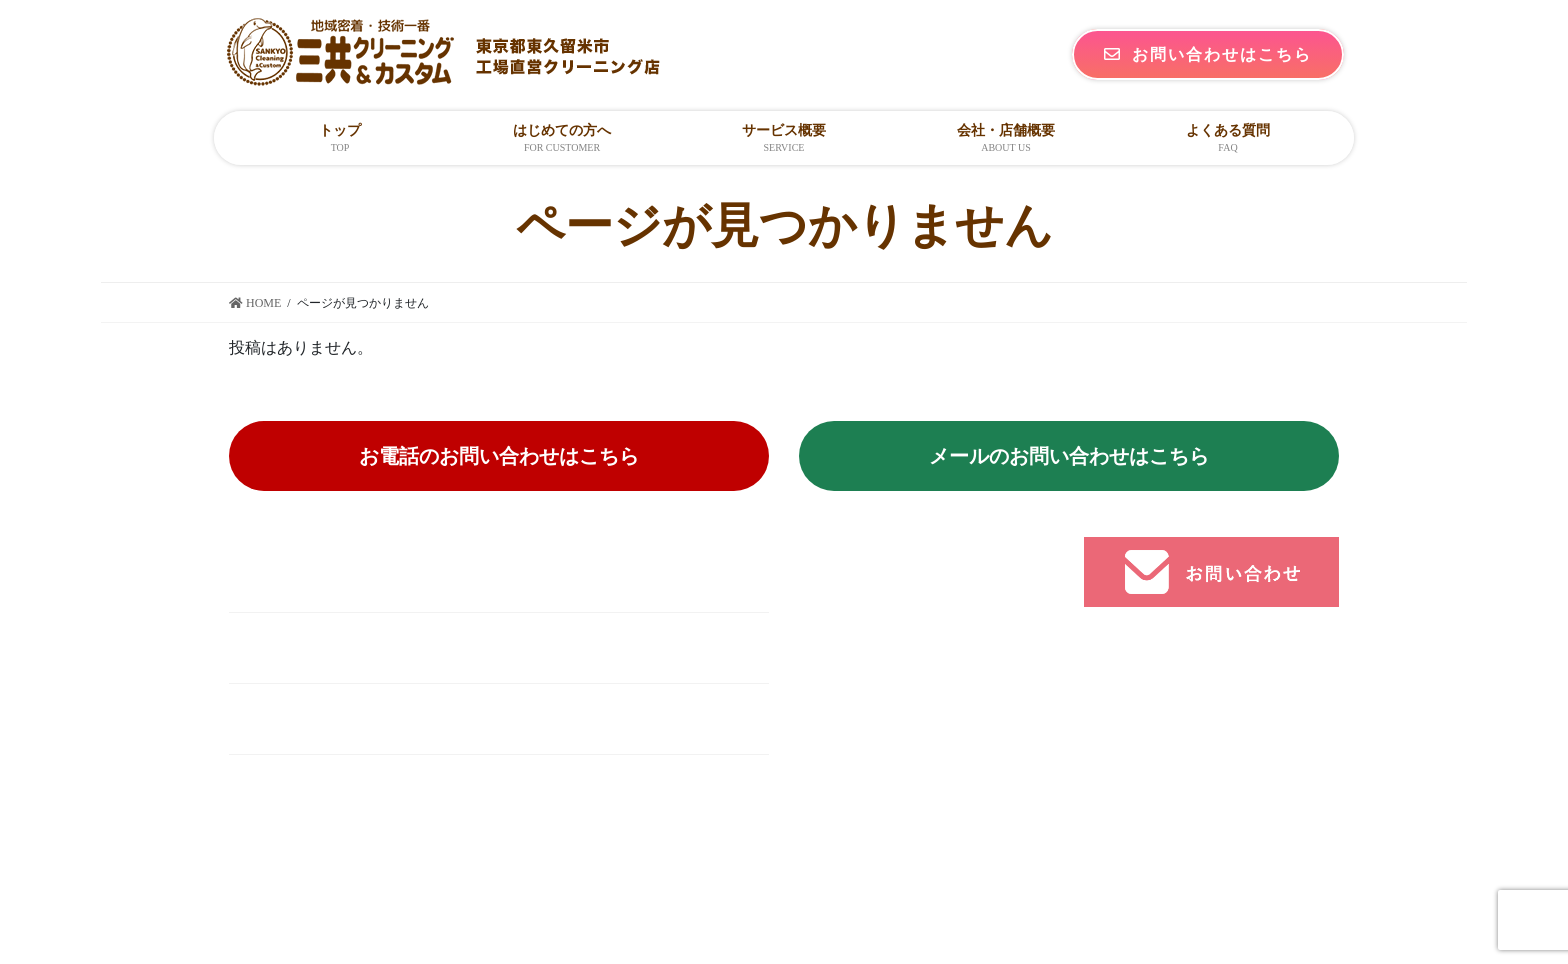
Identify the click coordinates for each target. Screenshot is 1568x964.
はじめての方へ (895, 612)
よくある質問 (887, 769)
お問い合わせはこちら (1208, 54)
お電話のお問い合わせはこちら (499, 456)
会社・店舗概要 (895, 730)
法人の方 (871, 691)
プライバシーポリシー (919, 808)
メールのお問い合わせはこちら (1069, 456)
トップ (863, 573)
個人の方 (871, 652)
